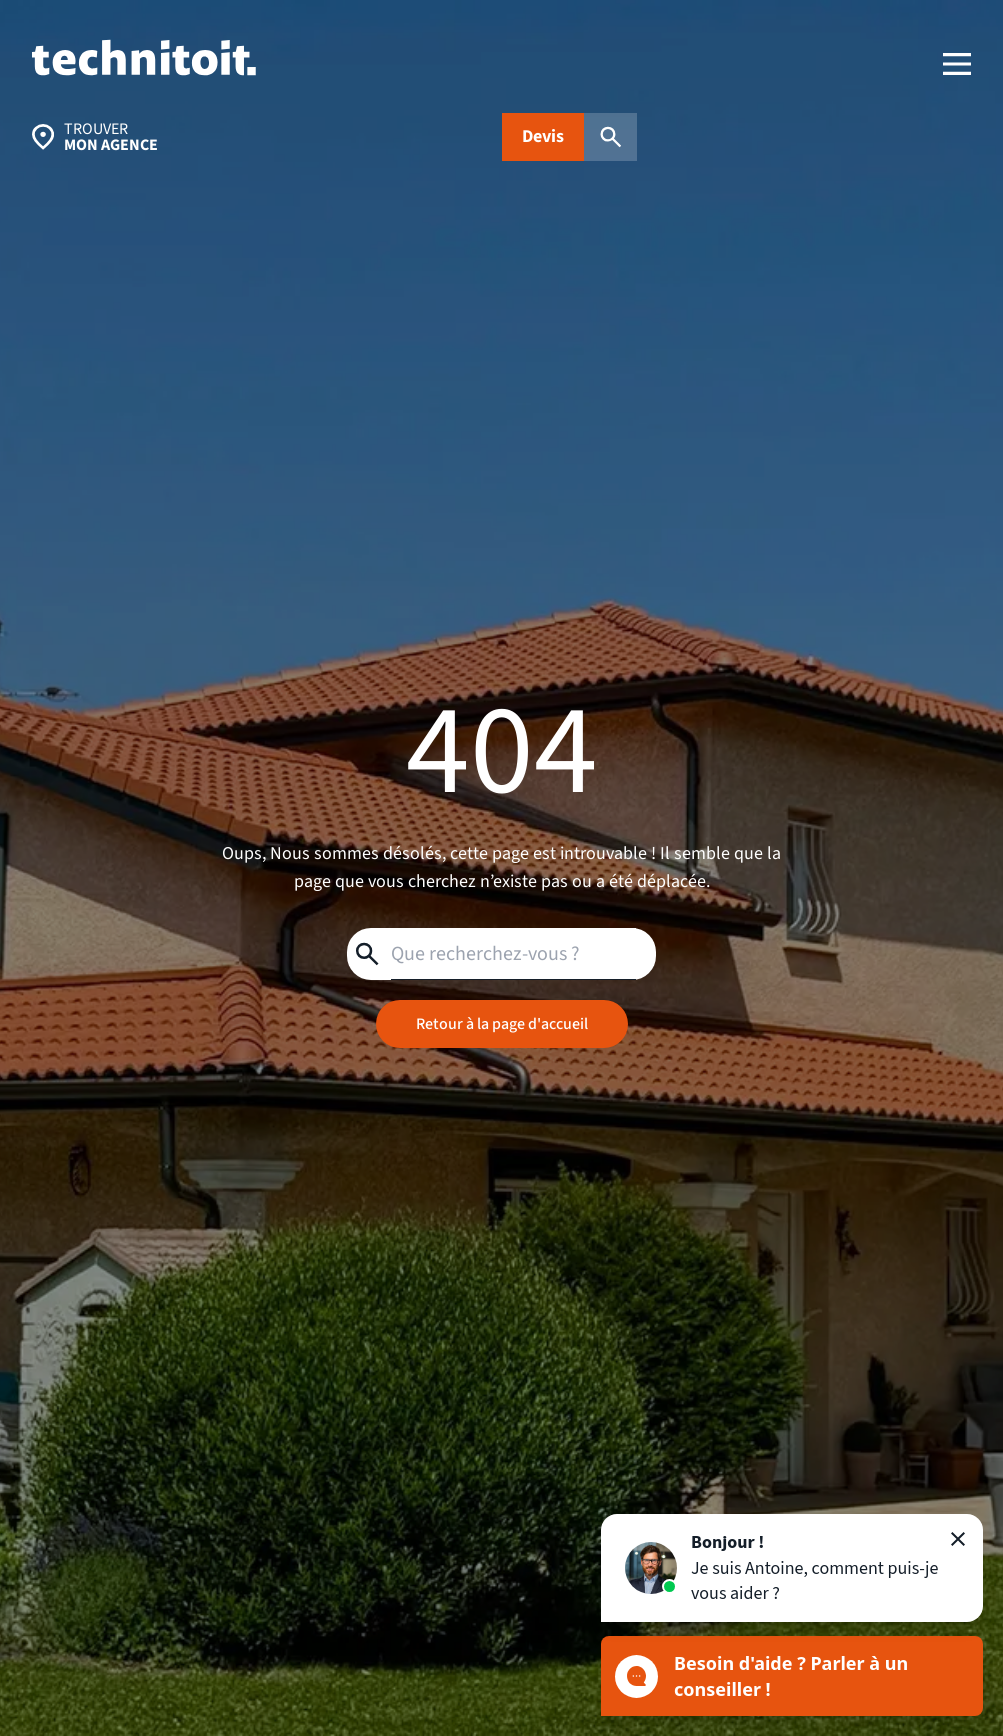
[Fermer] (958, 1539)
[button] (792, 1568)
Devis (543, 136)
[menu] (957, 64)
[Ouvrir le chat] (792, 1676)
